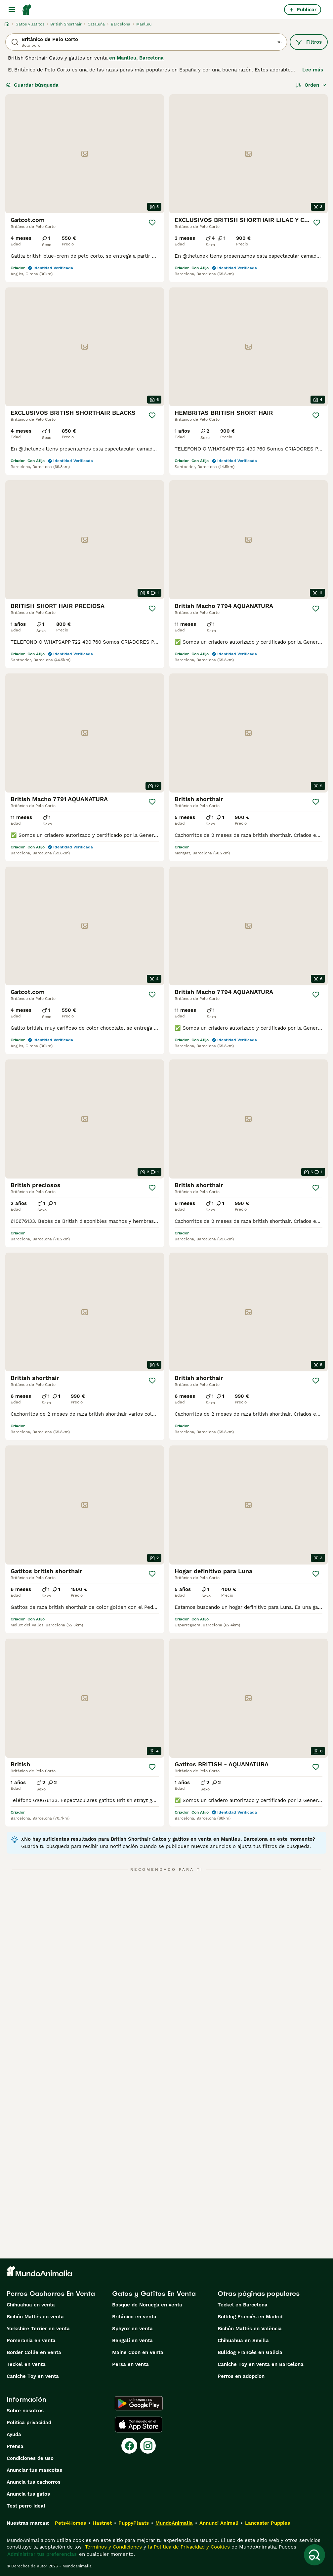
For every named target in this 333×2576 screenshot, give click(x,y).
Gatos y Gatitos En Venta (154, 2293)
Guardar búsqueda (32, 85)
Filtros (309, 42)
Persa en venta (130, 2364)
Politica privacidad (29, 2423)
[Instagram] (148, 2446)
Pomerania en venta (31, 2340)
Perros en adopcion (241, 2376)
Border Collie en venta (34, 2352)
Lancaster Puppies (267, 2523)
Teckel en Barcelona (243, 2305)
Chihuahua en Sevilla (243, 2340)
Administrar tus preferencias (42, 2554)
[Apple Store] (138, 2424)
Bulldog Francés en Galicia (250, 2352)
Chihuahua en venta (31, 2305)
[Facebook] (129, 2446)
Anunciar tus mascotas (34, 2470)
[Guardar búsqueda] (314, 2554)
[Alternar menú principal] (12, 9)
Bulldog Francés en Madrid (250, 2317)
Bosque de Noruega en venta (147, 2305)
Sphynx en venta (132, 2329)
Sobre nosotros (25, 2411)
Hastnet (102, 2523)
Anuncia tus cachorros (34, 2482)
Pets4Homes (70, 2523)
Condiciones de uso (30, 2458)
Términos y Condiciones (112, 2547)
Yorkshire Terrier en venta (38, 2329)
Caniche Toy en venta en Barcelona (261, 2364)
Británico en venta (134, 2317)
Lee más (312, 70)
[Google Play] (139, 2403)
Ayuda (14, 2434)
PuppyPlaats (133, 2523)
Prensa (15, 2446)
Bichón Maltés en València (250, 2329)
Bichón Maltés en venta (35, 2317)
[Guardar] (152, 222)
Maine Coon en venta (137, 2352)
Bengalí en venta (132, 2340)
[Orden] (311, 85)
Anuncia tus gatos (28, 2494)
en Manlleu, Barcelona (136, 58)
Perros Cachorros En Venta (51, 2293)
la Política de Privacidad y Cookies (188, 2547)
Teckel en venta (26, 2364)
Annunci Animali (218, 2523)
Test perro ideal (26, 2506)
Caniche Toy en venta (33, 2376)
